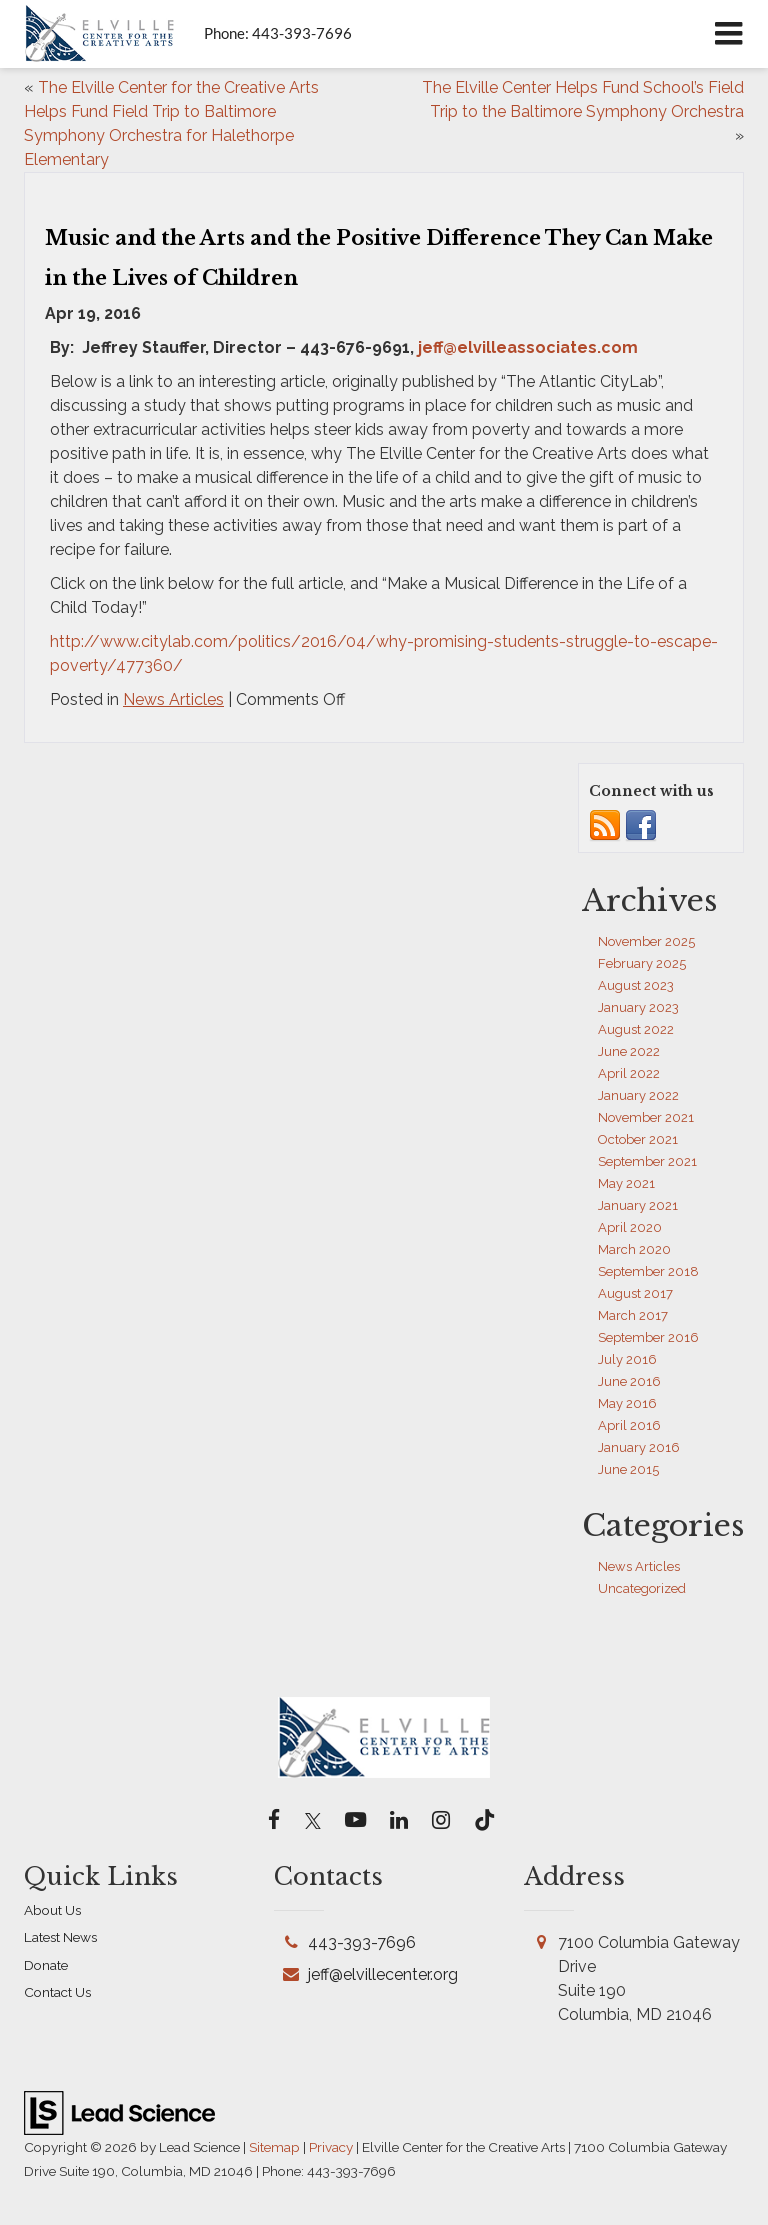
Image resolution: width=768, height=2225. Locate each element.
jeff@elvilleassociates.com (528, 347)
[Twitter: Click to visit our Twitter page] (313, 1821)
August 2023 (636, 985)
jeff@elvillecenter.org (383, 1974)
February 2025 (642, 963)
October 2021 (638, 1139)
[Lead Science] (119, 2111)
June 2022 (629, 1051)
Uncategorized (642, 1588)
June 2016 (629, 1381)
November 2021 (646, 1117)
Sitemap (274, 2147)
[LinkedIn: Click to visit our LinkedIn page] (399, 1821)
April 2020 (630, 1227)
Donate (46, 1965)
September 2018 (648, 1271)
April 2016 (629, 1425)
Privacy (331, 2147)
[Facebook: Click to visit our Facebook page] (274, 1821)
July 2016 (627, 1359)
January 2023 (638, 1007)
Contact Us (57, 1992)
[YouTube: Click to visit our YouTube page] (355, 1821)
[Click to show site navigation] (728, 34)
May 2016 (627, 1403)
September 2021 (647, 1161)
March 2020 (634, 1249)
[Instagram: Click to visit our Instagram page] (441, 1821)
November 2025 (646, 941)
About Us (52, 1910)
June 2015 (628, 1469)
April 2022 (629, 1073)
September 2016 (648, 1337)
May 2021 (626, 1183)
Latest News (60, 1937)
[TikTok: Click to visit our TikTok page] (484, 1821)
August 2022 (636, 1029)
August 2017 (635, 1293)
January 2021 (638, 1205)
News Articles (173, 699)
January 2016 (639, 1447)
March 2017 (633, 1315)
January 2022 (638, 1095)
